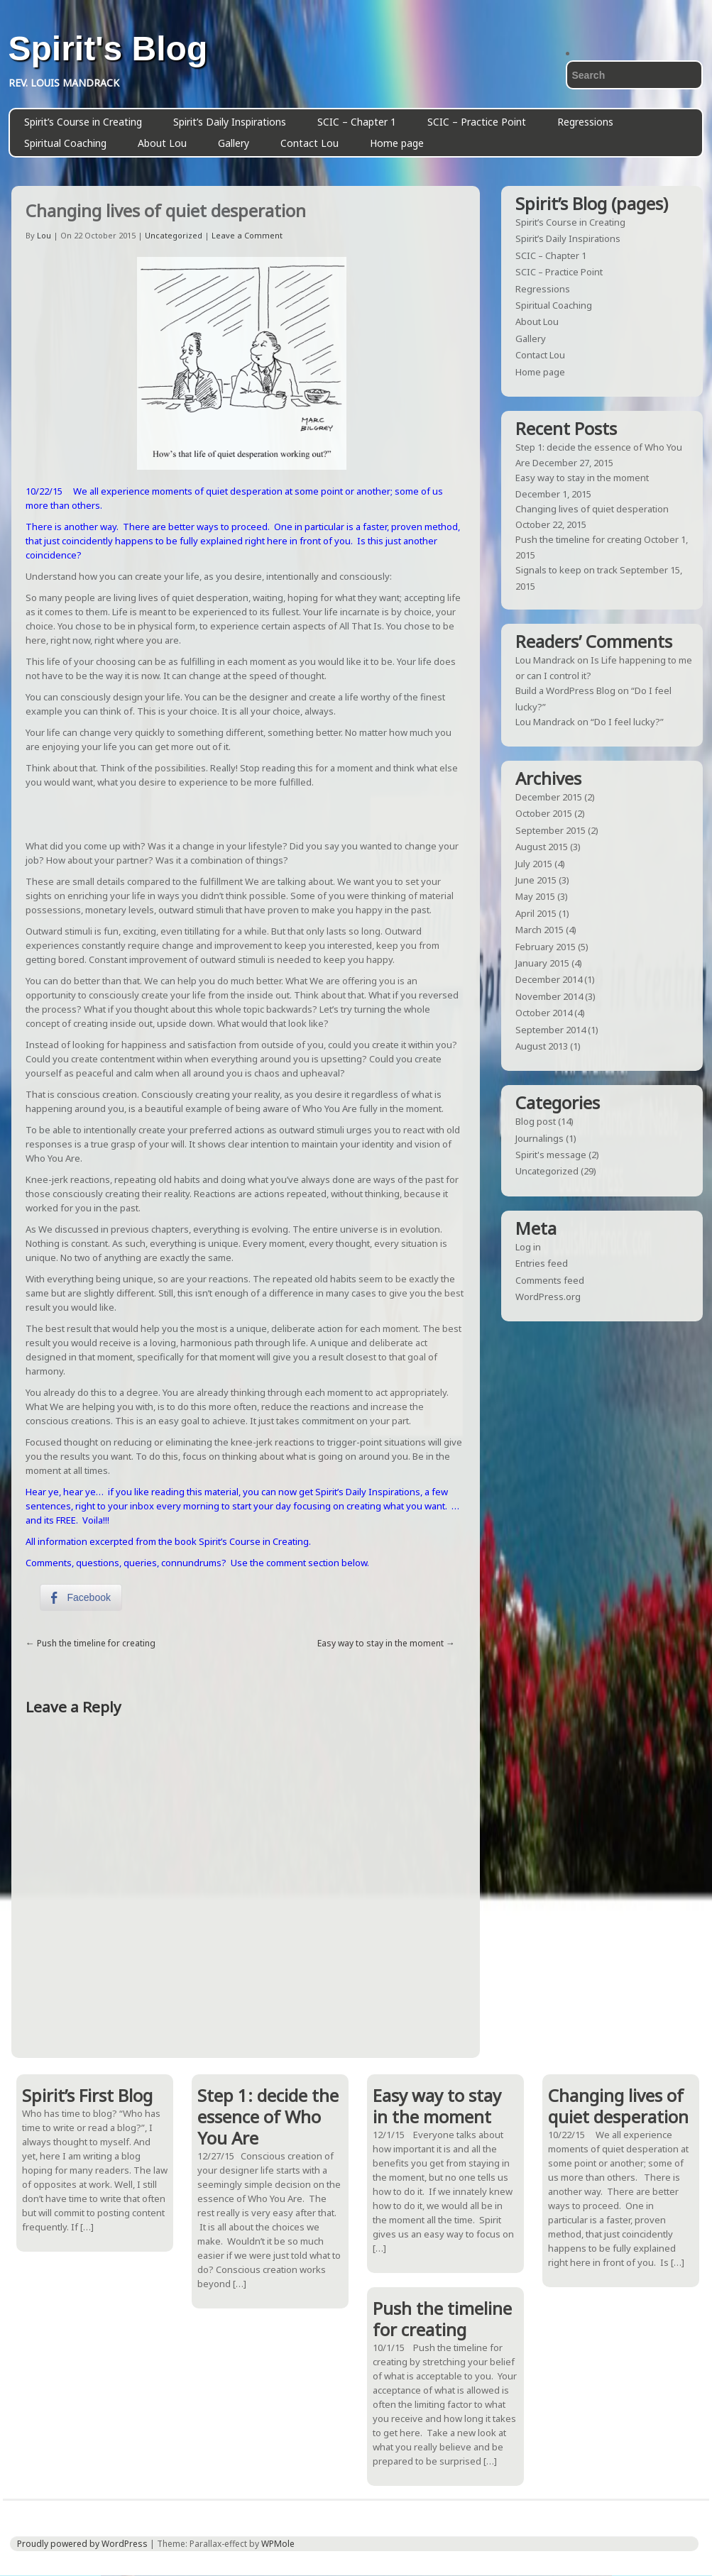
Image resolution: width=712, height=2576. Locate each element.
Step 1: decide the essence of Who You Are (268, 2117)
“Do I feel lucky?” (627, 721)
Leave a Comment (247, 235)
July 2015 (533, 863)
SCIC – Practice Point (476, 121)
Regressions (585, 121)
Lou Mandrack (545, 660)
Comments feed (549, 1280)
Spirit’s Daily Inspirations (229, 121)
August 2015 (541, 846)
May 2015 (535, 896)
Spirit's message (550, 1154)
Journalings (539, 1138)
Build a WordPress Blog (565, 690)
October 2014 (543, 1012)
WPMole (278, 2544)
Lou (44, 235)
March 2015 (539, 929)
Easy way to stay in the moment (380, 1643)
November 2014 (549, 996)
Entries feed (541, 1263)
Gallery (233, 143)
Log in (528, 1246)
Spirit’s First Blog (87, 2095)
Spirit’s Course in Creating (83, 121)
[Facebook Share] (81, 1597)
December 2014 (548, 979)
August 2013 (541, 1046)
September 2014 (550, 1029)
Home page (397, 143)
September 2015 (550, 830)
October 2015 (543, 813)
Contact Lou (309, 143)
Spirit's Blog (108, 49)
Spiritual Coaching (65, 143)
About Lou (162, 143)
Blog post (535, 1121)
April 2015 (536, 913)
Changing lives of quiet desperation (592, 508)
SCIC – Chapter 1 (356, 121)
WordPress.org (548, 1296)
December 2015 (548, 797)
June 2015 (536, 880)
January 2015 (542, 963)
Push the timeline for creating (96, 1643)
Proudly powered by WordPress (82, 2544)
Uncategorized (173, 235)
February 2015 (545, 946)
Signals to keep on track (566, 569)
